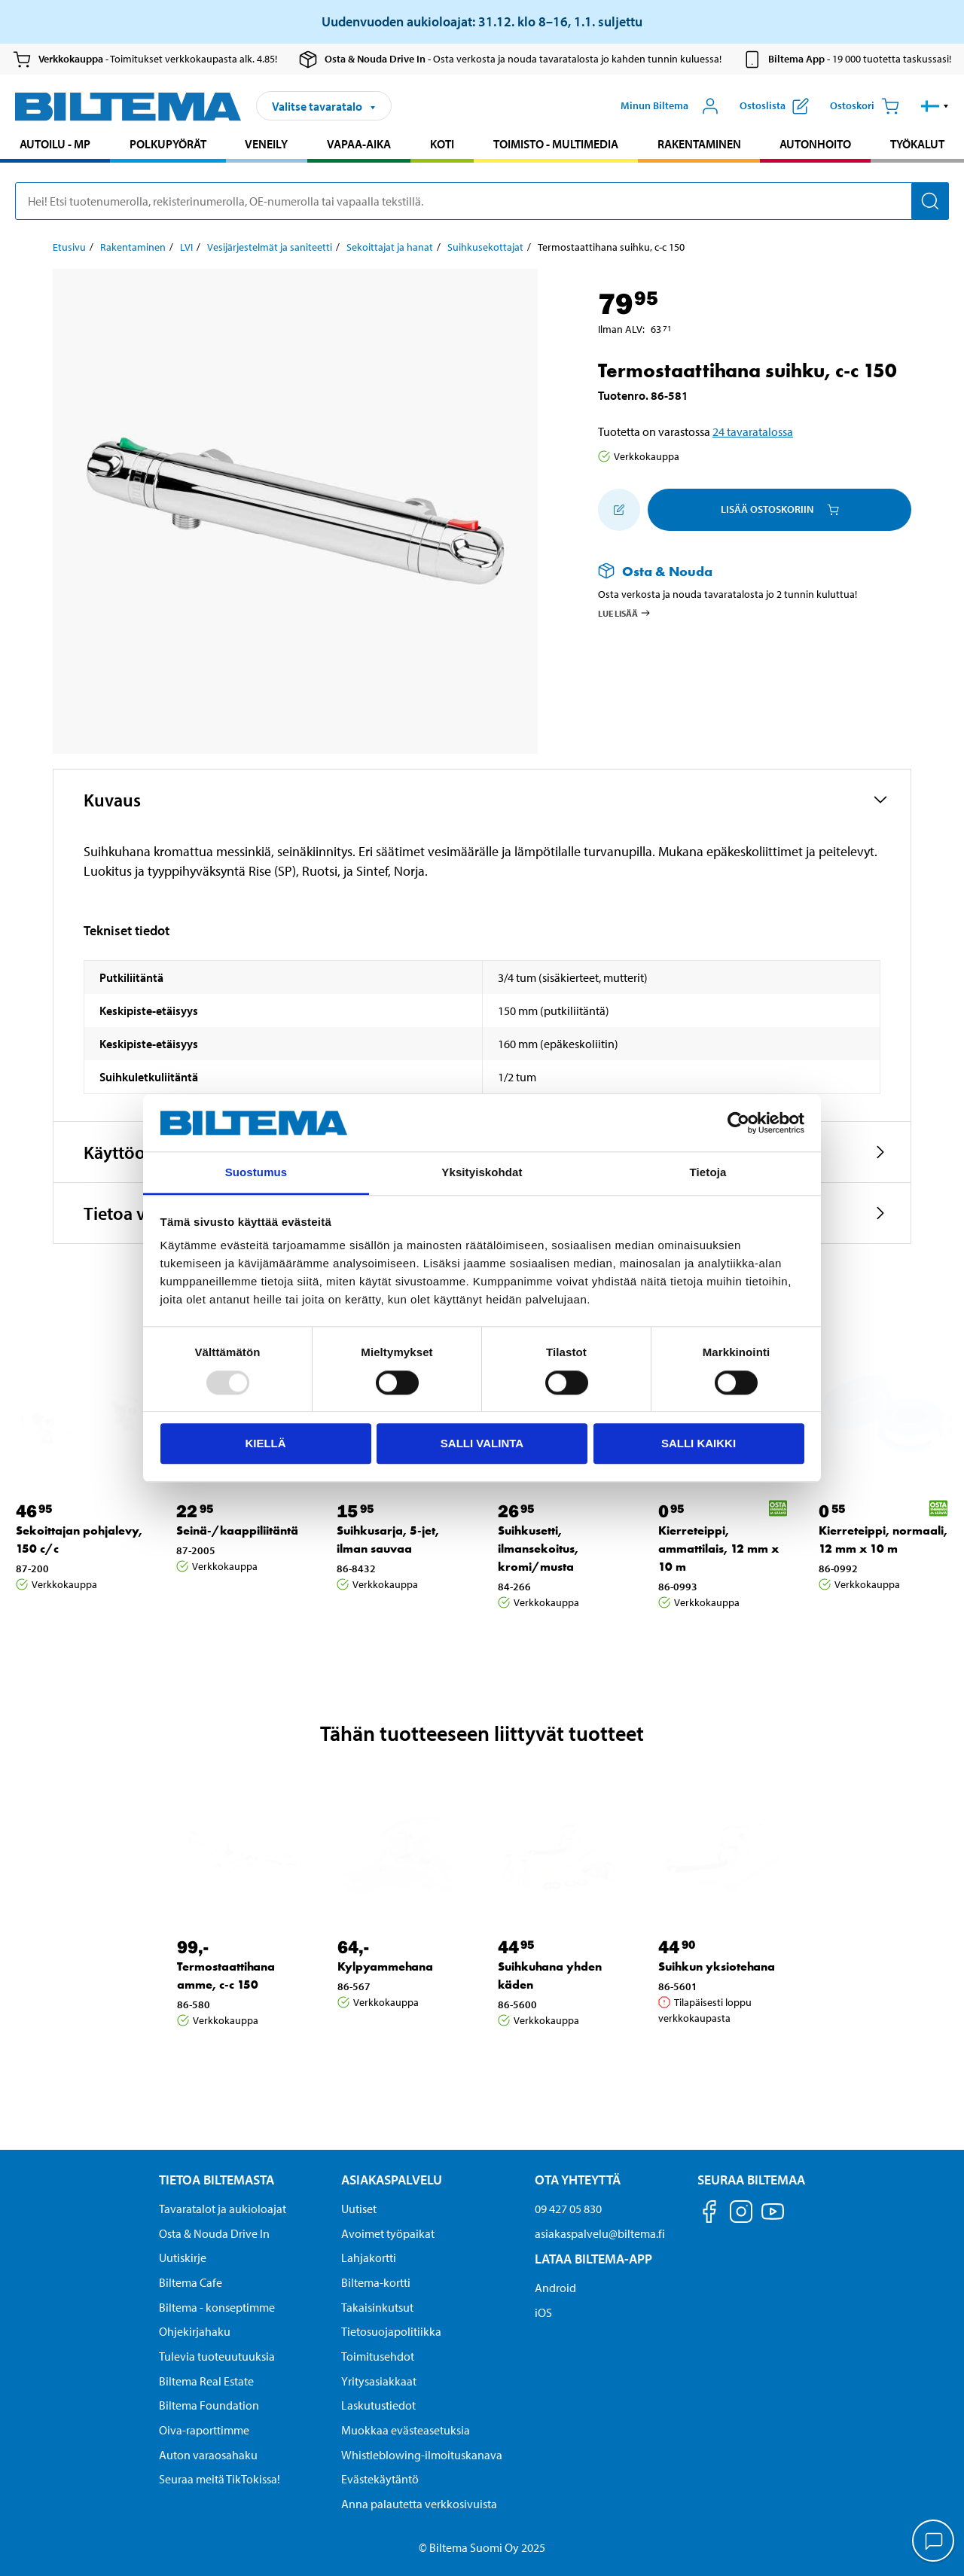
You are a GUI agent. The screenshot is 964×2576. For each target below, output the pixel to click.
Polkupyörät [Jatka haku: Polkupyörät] (168, 143)
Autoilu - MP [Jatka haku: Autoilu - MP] (55, 143)
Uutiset (359, 2208)
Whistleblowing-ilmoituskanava (421, 2454)
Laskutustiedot (378, 2405)
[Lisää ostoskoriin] (619, 510)
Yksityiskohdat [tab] (481, 1172)
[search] (482, 201)
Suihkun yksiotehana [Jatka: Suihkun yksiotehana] (716, 1966)
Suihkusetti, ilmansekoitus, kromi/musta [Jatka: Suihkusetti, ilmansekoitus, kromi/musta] (538, 1549)
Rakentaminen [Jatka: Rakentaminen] (133, 247)
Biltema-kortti (375, 2282)
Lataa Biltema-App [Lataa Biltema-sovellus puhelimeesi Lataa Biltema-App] (593, 2258)
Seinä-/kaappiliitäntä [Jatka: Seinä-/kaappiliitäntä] (237, 1530)
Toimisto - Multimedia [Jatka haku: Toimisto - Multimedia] (555, 143)
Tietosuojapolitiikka (391, 2331)
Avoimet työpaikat (388, 2233)
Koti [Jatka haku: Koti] (442, 143)
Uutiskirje (182, 2257)
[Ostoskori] (864, 106)
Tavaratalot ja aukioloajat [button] (222, 2208)
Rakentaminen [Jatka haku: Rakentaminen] (699, 143)
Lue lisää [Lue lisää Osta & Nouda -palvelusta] (624, 613)
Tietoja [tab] (708, 1172)
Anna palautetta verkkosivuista (419, 2503)
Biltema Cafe (190, 2282)
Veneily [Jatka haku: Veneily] (266, 143)
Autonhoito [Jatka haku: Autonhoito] (815, 143)
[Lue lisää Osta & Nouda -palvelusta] (739, 571)
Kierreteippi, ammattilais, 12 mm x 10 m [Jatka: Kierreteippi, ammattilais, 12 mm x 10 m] (718, 1549)
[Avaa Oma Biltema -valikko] (670, 106)
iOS (543, 2312)
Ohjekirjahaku (194, 2331)
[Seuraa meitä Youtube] (773, 2218)
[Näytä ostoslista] (774, 106)
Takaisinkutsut (377, 2307)
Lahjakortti (368, 2257)
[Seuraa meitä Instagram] (741, 2214)
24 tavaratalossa (752, 431)
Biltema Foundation (209, 2405)
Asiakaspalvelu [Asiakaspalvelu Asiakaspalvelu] (391, 2179)
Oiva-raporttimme (204, 2429)
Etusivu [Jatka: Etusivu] (69, 247)
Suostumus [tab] (256, 1172)
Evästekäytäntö (380, 2478)
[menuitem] (55, 146)
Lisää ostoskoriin (780, 509)
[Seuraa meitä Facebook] (709, 2214)
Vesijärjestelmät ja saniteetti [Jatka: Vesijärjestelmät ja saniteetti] (269, 247)
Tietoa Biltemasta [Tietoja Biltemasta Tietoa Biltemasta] (216, 2179)
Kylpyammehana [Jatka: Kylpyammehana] (385, 1966)
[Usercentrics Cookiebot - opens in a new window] (738, 1122)
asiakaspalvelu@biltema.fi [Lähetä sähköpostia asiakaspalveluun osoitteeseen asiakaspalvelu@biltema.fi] (600, 2233)
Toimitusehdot (377, 2356)
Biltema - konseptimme (217, 2307)
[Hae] (930, 201)
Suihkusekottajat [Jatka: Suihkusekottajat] (485, 247)
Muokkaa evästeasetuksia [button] (405, 2429)
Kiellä (265, 1443)
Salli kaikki (698, 1443)
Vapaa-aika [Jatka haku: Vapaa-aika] (359, 143)
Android (555, 2287)
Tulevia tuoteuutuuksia (217, 2356)
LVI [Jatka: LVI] (186, 247)
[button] (935, 106)
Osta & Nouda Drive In (214, 2233)
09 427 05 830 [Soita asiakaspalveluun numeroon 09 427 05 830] (568, 2208)
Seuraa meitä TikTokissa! (219, 2478)
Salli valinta (482, 1443)
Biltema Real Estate (206, 2381)
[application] (934, 2542)
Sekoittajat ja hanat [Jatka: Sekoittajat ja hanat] (389, 247)
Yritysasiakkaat (378, 2381)
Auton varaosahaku (208, 2454)
